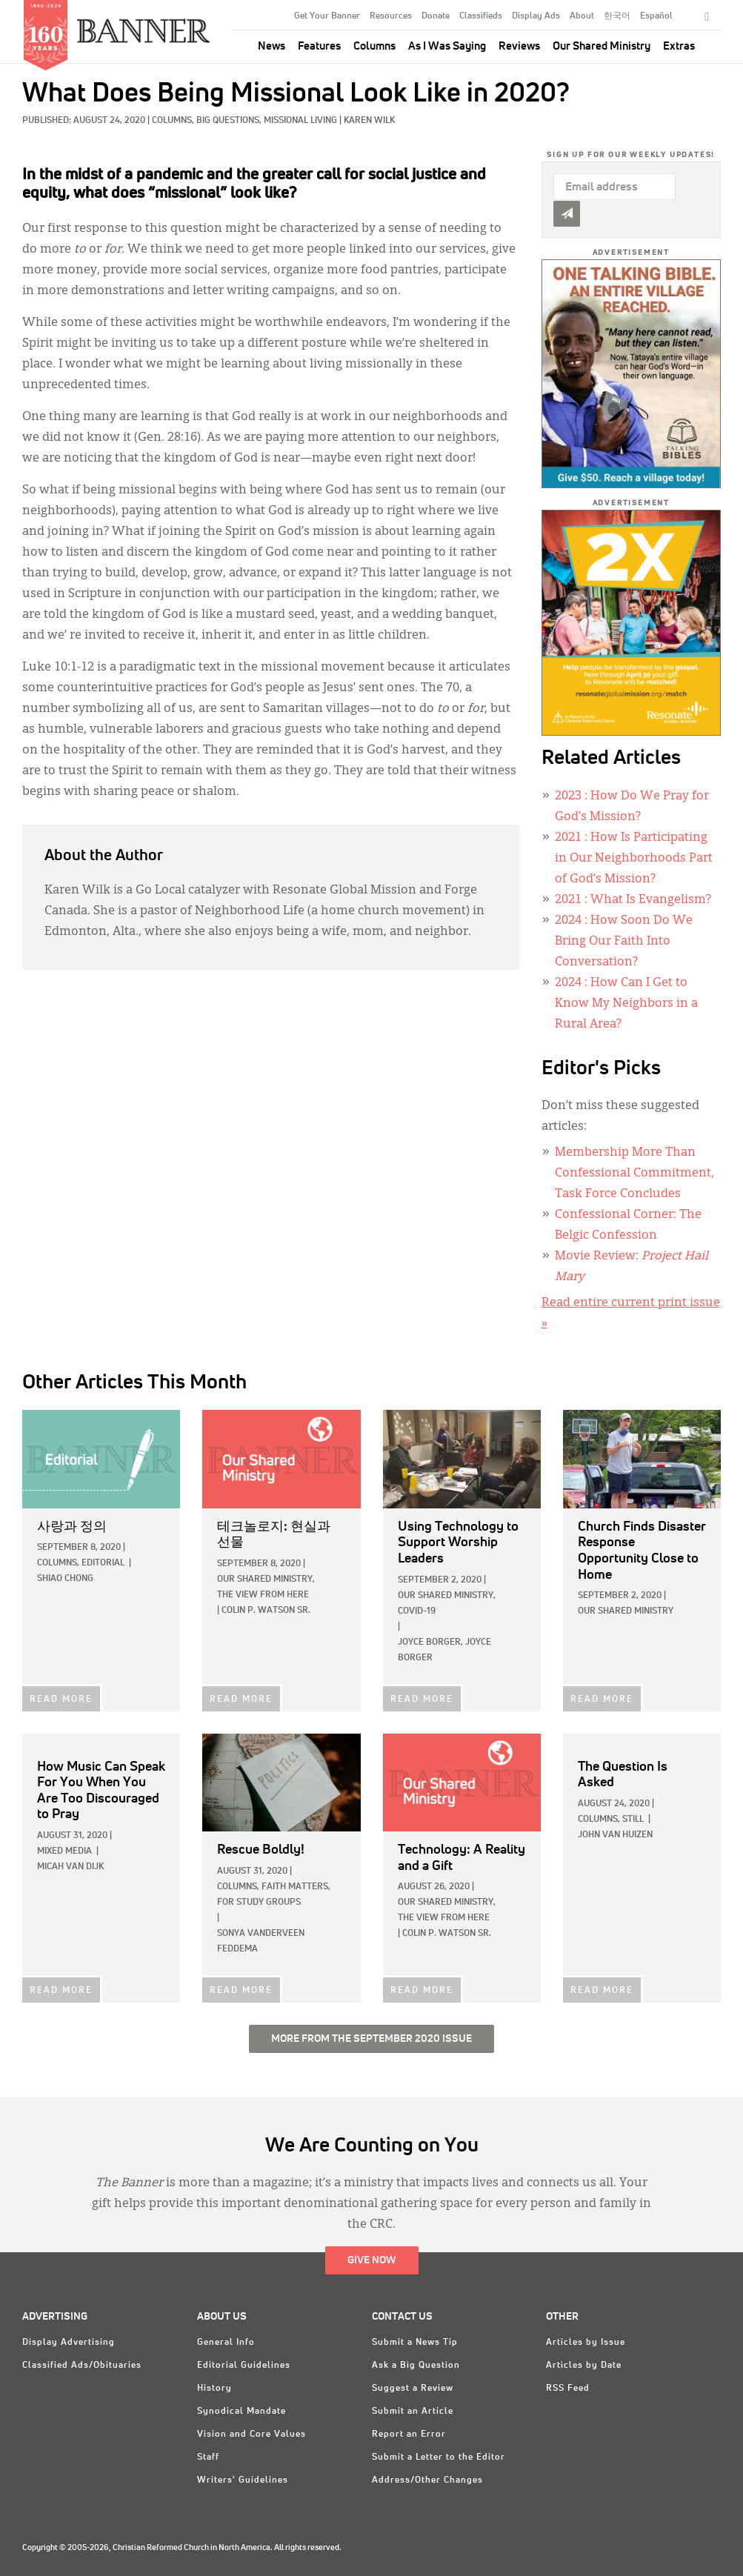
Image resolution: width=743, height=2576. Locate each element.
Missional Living (300, 120)
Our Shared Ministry (601, 46)
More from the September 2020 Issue (371, 2039)
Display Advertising (68, 2342)
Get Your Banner (327, 16)
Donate (436, 16)
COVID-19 (417, 1611)
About (582, 16)
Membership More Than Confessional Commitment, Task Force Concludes (634, 1173)
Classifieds (480, 16)
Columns (374, 46)
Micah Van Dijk (70, 1867)
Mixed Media (64, 1851)
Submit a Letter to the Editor (438, 2457)
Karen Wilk (369, 120)
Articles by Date (584, 2365)
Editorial (102, 1563)
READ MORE (61, 1699)
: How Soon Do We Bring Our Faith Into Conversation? (624, 941)
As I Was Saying (447, 46)
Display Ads (536, 16)
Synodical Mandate (241, 2411)
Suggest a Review (412, 2388)
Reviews (519, 46)
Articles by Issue (585, 2342)
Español (656, 16)
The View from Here (263, 1595)
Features (319, 46)
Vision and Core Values (251, 2434)
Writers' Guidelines (242, 2480)
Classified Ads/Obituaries (81, 2365)
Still (633, 1819)
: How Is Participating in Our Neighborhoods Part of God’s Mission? (634, 858)
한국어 (617, 16)
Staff (208, 2457)
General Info (226, 2342)
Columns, (174, 120)
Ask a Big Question (416, 2365)
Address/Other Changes (427, 2480)
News (271, 46)
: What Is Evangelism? (633, 900)
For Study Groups (259, 1902)
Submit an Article (412, 2411)
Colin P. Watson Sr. (265, 1610)
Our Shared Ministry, (266, 1579)
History (214, 2388)
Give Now (371, 2260)
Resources (391, 16)
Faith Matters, (295, 1887)
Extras (679, 46)
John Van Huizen (615, 1835)
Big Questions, (230, 120)
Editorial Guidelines (243, 2365)
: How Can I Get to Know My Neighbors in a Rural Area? (626, 1004)
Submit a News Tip (415, 2342)
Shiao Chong (65, 1578)
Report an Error (409, 2434)
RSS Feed (568, 2388)
